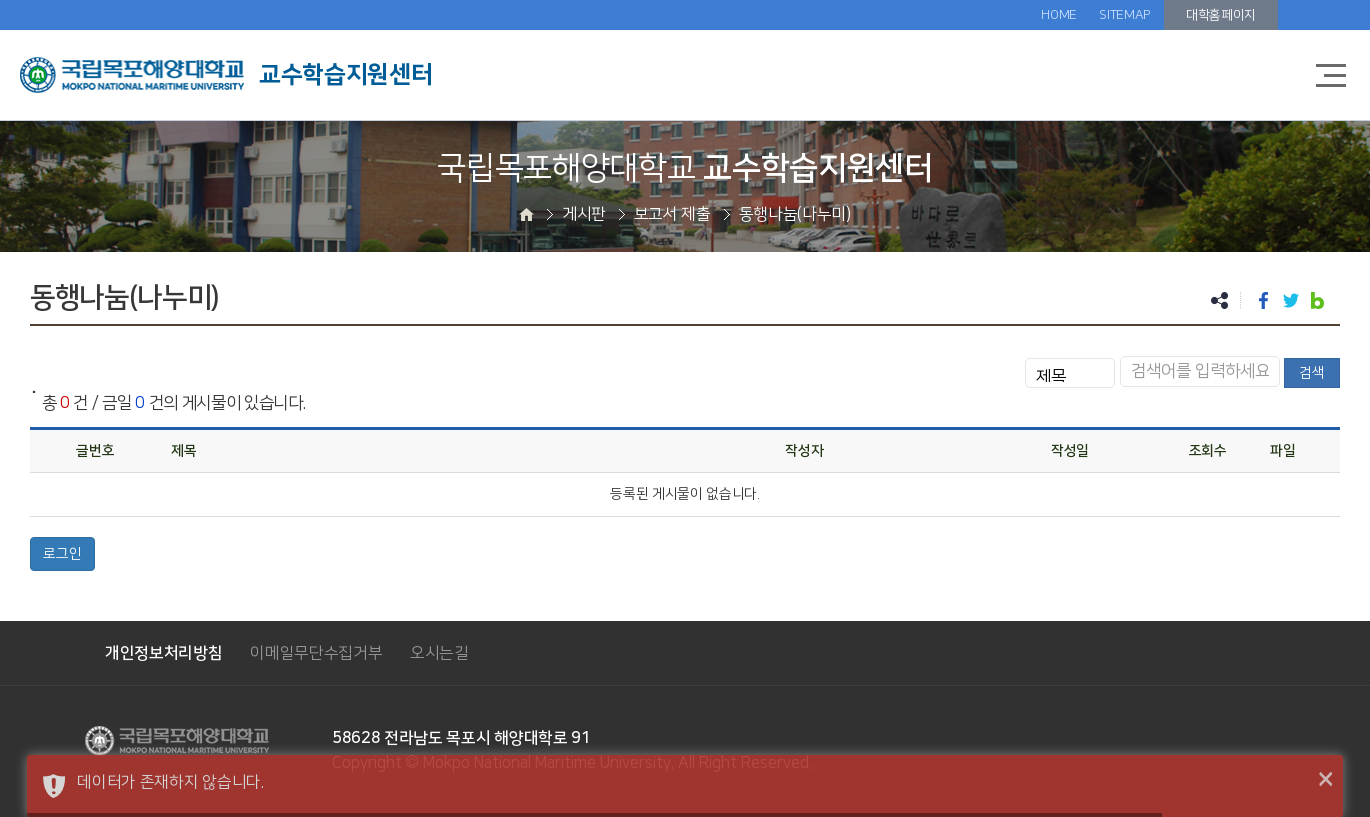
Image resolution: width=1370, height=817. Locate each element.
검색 (1312, 373)
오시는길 (439, 653)
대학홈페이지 (1221, 15)
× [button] (1325, 780)
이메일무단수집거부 (316, 653)
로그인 (62, 554)
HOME (1059, 15)
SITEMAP (1124, 15)
